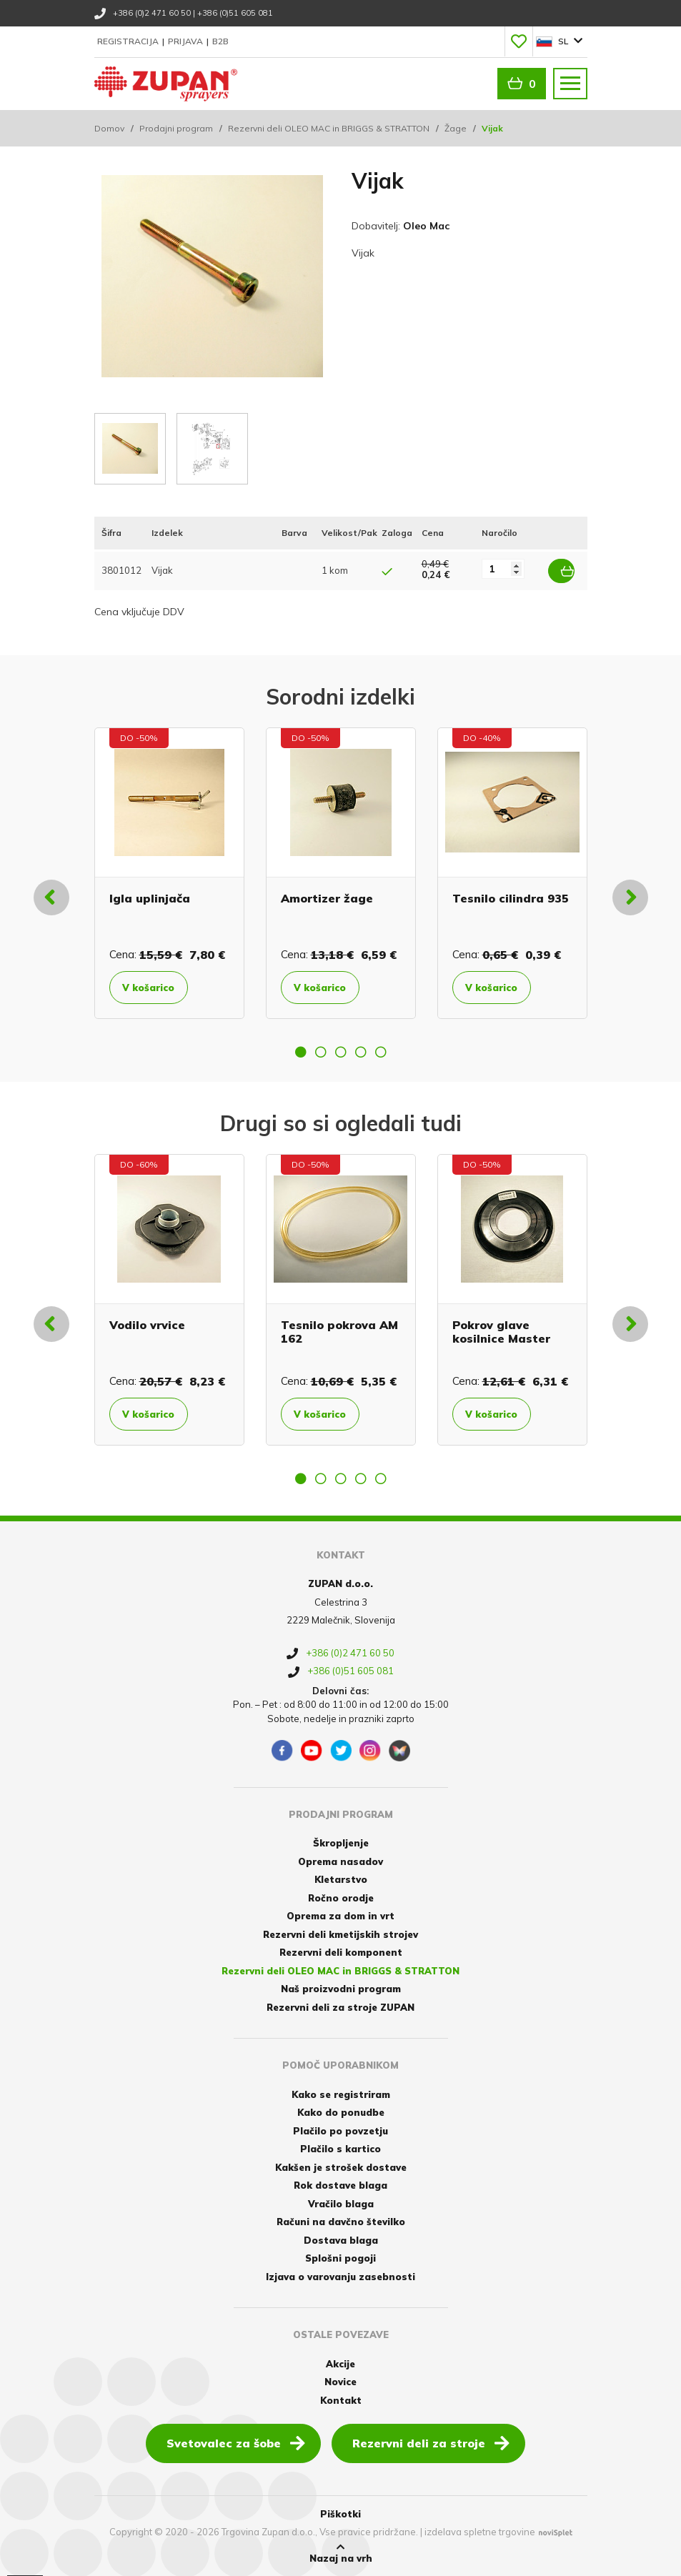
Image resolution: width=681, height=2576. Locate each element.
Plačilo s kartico (340, 2148)
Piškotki (340, 2513)
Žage (455, 128)
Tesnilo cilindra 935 (510, 897)
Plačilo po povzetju (340, 2129)
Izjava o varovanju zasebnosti (340, 2275)
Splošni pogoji (340, 2257)
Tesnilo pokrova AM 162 (339, 1330)
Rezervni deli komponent (340, 1951)
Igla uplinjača (149, 897)
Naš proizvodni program (341, 1988)
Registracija (129, 41)
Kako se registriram (341, 2093)
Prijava (186, 41)
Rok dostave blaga (340, 2184)
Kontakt (341, 2399)
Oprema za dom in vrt (340, 1915)
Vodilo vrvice (147, 1323)
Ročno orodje (341, 1896)
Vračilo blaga (341, 2202)
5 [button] (381, 1050)
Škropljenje (341, 1842)
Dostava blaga (341, 2238)
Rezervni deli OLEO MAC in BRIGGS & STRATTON (328, 128)
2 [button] (321, 1050)
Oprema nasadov (340, 1860)
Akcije (340, 2363)
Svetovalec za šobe (235, 2442)
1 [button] (301, 1050)
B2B (220, 41)
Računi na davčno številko (341, 2221)
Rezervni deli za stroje (430, 2442)
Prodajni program (176, 128)
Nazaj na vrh (340, 2552)
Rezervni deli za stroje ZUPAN (340, 2005)
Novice (340, 2381)
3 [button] (341, 1050)
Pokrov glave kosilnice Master (501, 1330)
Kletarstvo (340, 1878)
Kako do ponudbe (340, 2111)
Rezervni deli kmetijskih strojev (340, 1933)
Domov (109, 128)
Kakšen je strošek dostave (341, 2166)
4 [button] (361, 1050)
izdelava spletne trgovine (479, 2530)
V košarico (154, 986)
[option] (169, 872)
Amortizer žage (327, 897)
